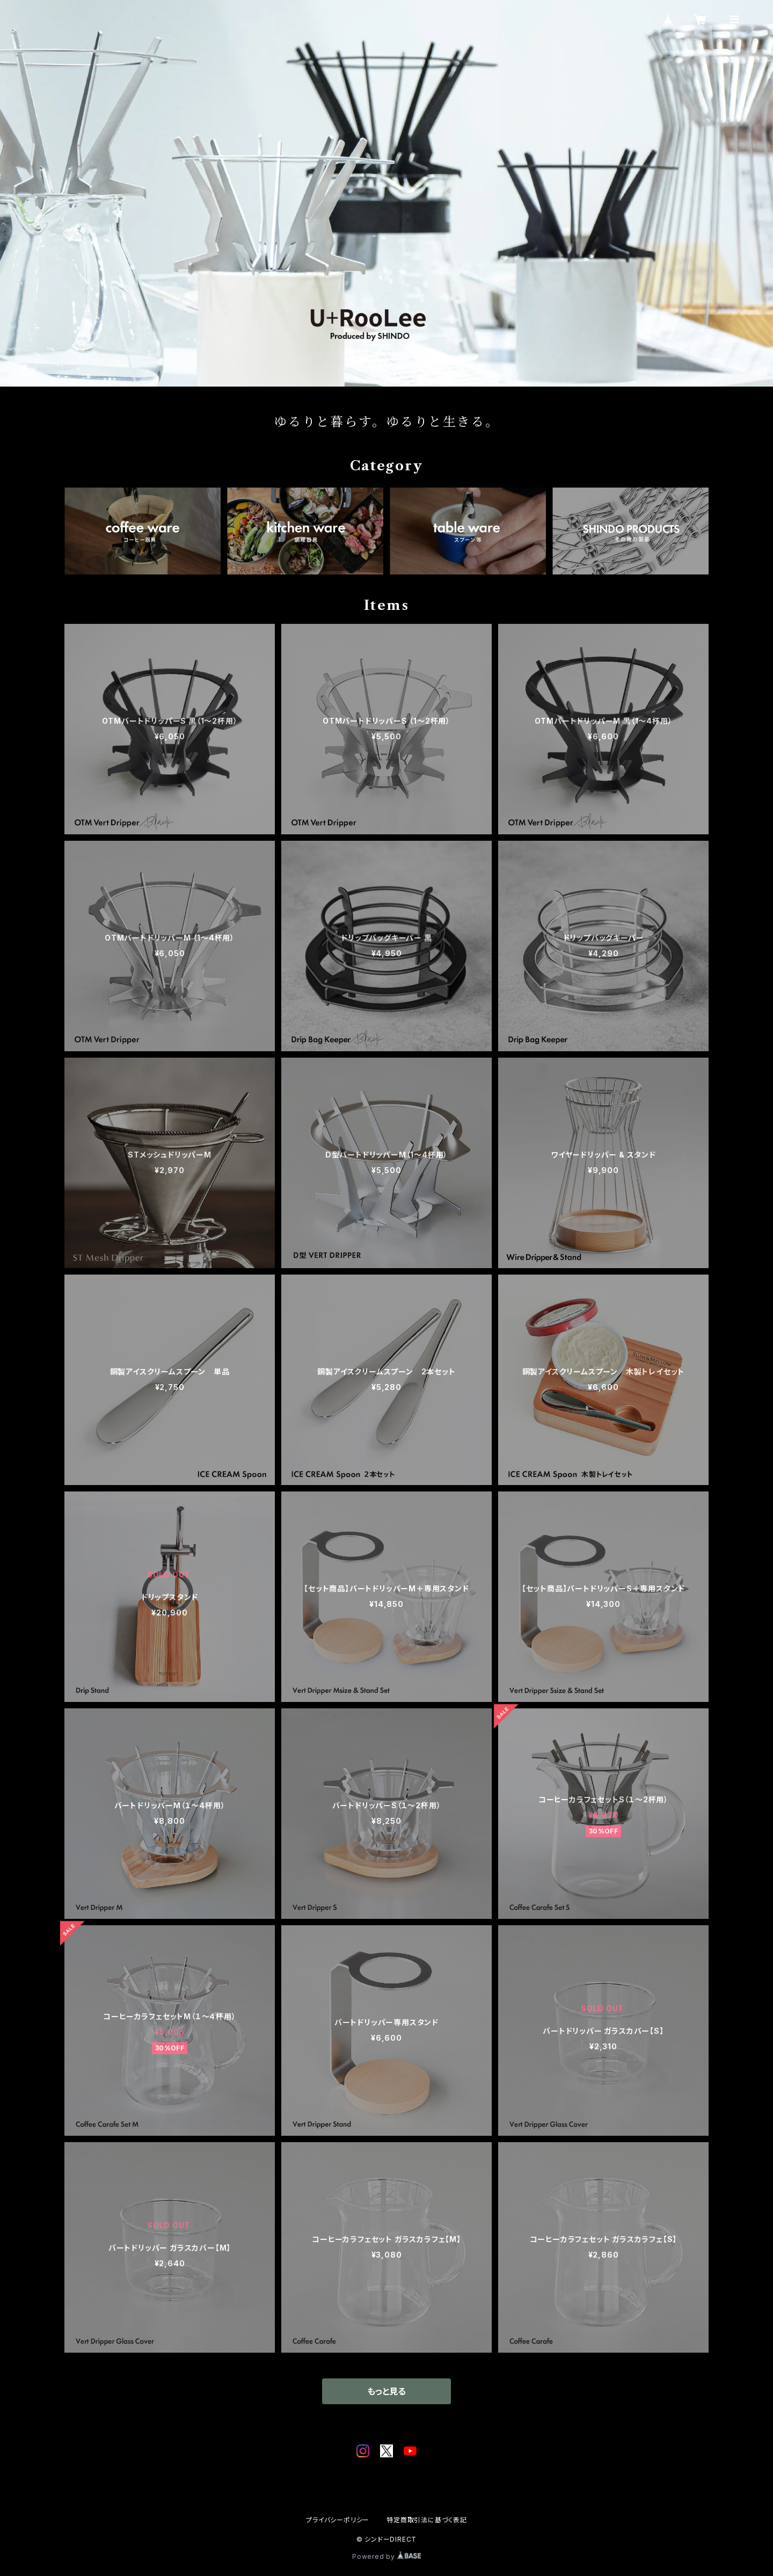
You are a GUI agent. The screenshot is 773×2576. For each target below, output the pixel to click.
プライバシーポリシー (337, 2520)
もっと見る (386, 2391)
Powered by (386, 2556)
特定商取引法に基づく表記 (426, 2520)
